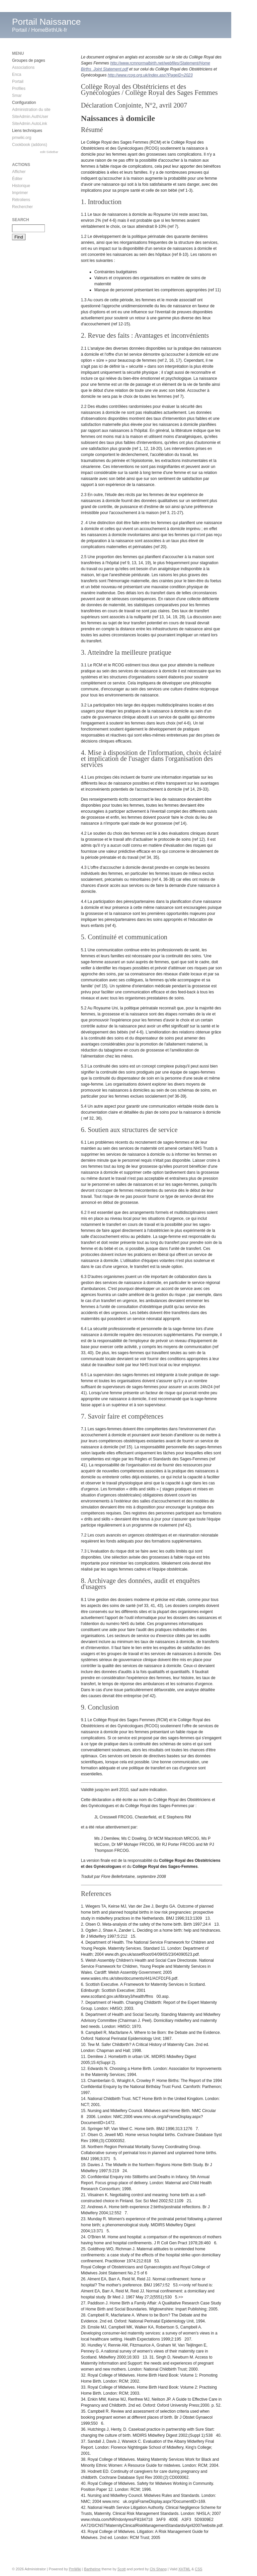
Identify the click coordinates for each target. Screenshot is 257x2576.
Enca (16, 74)
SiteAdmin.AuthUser (30, 116)
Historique (21, 185)
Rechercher (22, 206)
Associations (23, 67)
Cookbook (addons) (29, 144)
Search (20, 219)
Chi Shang (158, 2569)
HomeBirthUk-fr (49, 30)
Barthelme (92, 2569)
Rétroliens (21, 199)
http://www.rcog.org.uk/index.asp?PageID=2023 (150, 75)
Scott (121, 2569)
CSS (198, 2569)
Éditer (17, 178)
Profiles (18, 88)
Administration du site (31, 109)
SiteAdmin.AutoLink (29, 123)
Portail (19, 30)
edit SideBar (49, 152)
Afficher (18, 171)
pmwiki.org (21, 137)
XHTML (184, 2569)
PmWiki (75, 2569)
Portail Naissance (46, 22)
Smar (17, 95)
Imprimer (20, 192)
